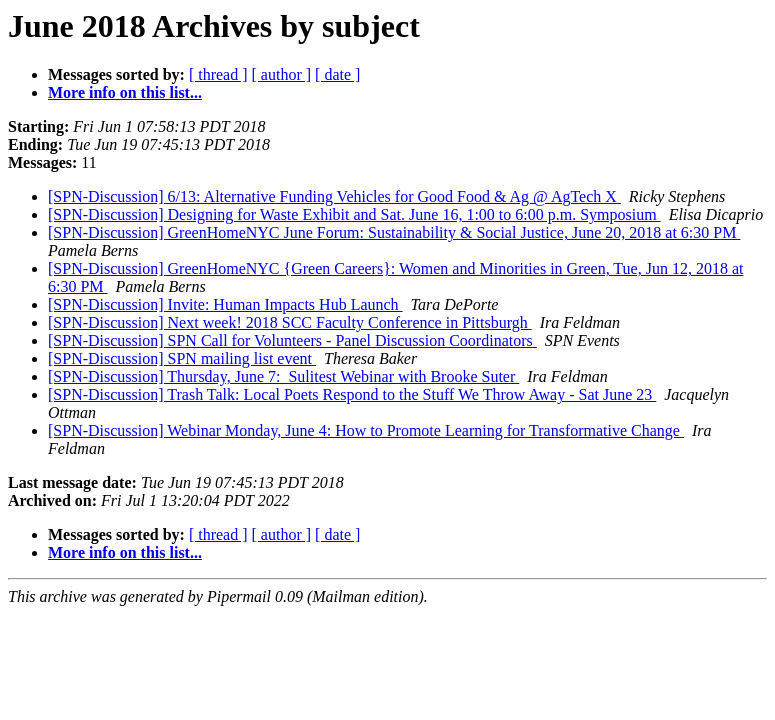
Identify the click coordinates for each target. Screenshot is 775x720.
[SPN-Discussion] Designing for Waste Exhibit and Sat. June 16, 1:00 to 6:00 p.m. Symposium (354, 214)
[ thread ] (218, 74)
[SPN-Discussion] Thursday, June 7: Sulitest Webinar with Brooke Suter (283, 376)
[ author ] (282, 74)
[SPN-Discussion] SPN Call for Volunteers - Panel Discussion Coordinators (292, 340)
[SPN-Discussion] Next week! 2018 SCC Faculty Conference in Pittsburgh (290, 322)
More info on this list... (125, 92)
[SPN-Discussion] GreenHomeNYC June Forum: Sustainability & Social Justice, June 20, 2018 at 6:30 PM (394, 232)
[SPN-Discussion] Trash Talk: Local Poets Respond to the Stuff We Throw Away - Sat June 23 (352, 394)
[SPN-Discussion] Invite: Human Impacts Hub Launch (225, 304)
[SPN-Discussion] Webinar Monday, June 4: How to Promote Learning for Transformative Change (366, 430)
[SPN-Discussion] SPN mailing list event (182, 358)
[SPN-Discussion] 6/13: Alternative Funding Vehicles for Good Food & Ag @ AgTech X (334, 196)
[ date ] (337, 74)
